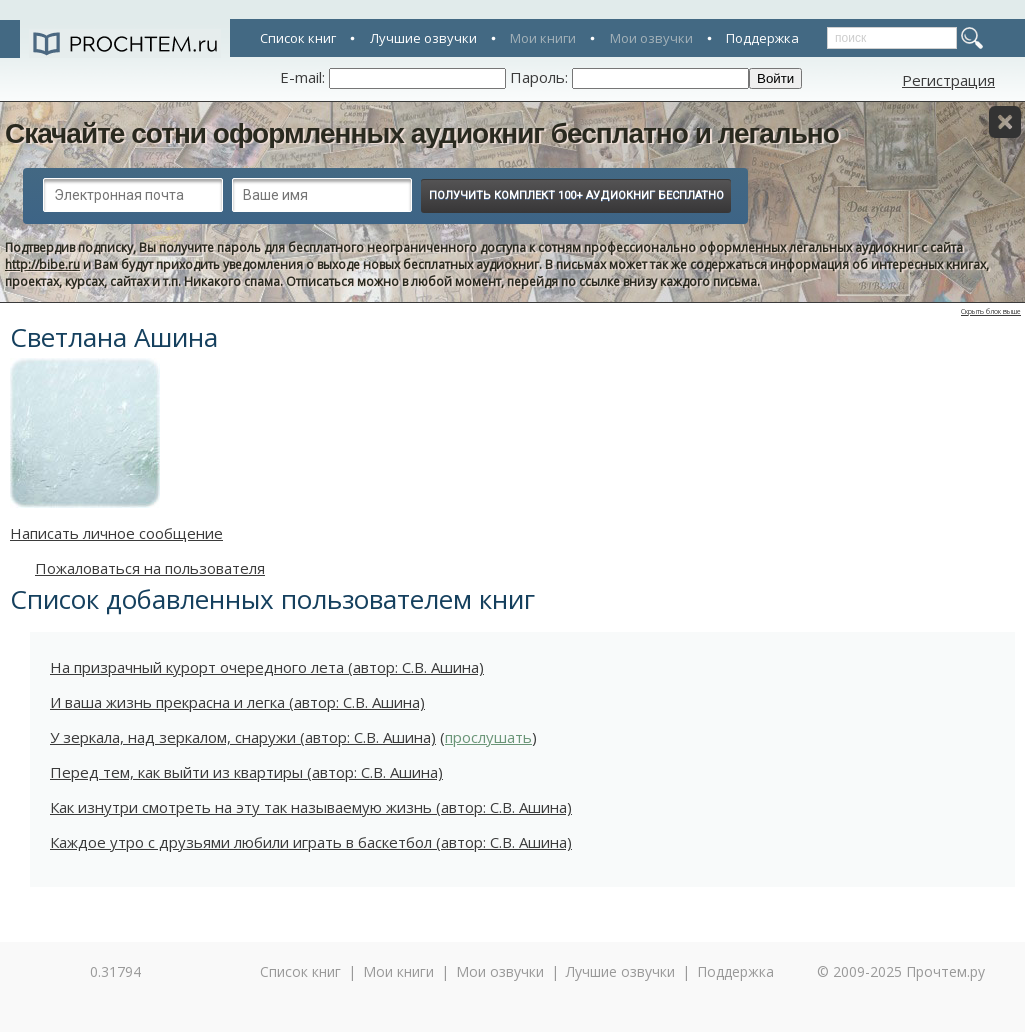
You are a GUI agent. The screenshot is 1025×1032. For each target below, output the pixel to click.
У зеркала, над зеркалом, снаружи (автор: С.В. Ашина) (243, 737)
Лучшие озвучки (423, 38)
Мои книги (543, 38)
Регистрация (948, 80)
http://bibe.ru (42, 264)
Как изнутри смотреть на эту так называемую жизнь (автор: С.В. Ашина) (311, 807)
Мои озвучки (651, 38)
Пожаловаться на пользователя (150, 568)
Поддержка (762, 38)
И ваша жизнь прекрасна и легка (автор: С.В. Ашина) (237, 702)
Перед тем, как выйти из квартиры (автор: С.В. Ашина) (246, 772)
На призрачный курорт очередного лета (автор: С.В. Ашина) (267, 667)
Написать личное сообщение (116, 533)
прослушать (488, 737)
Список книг (298, 38)
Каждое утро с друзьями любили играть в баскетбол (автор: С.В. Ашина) (311, 842)
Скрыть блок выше (991, 311)
